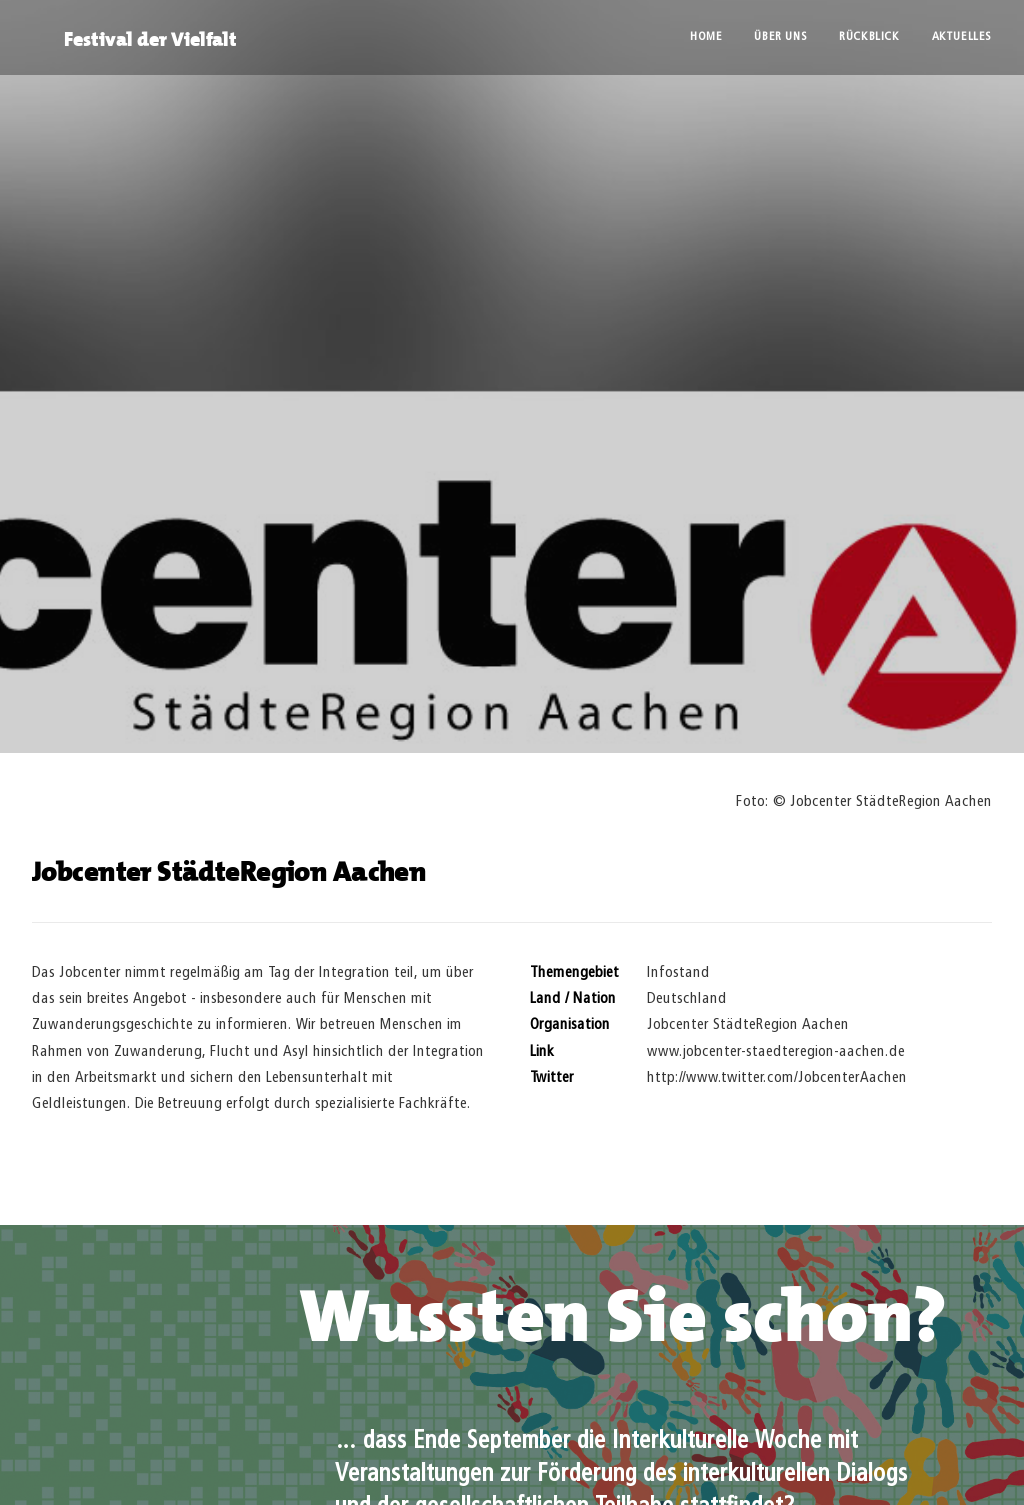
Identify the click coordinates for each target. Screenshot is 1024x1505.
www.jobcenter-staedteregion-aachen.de (776, 1035)
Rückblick (869, 37)
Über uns (780, 37)
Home (706, 37)
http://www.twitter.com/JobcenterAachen (777, 1061)
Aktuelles (962, 37)
